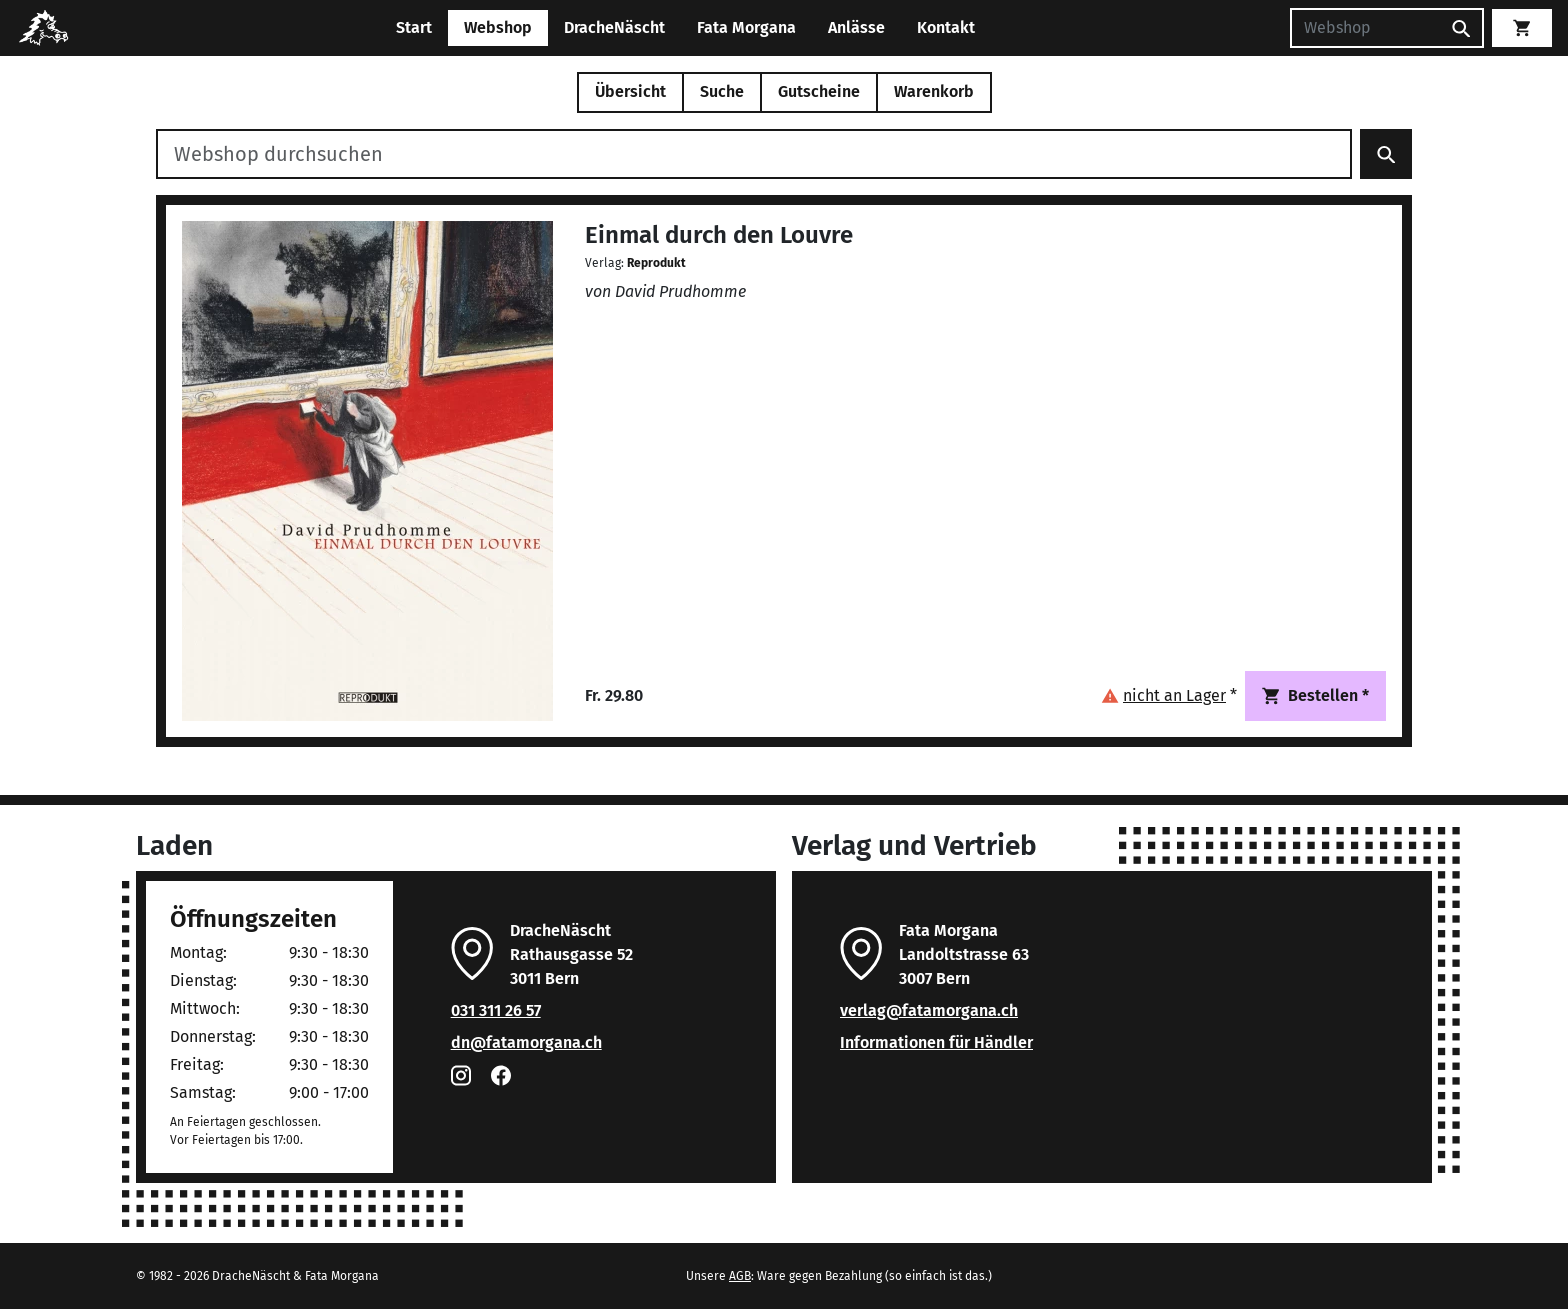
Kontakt (946, 27)
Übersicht (630, 91)
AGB (740, 1276)
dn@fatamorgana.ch (526, 1042)
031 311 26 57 (496, 1010)
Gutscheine (819, 91)
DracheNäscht (614, 27)
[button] (1169, 695)
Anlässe (856, 27)
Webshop (498, 27)
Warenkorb (934, 91)
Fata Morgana (746, 27)
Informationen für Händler (936, 1042)
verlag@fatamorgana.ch (929, 1010)
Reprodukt (656, 263)
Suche (722, 91)
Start (414, 27)
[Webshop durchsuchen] (754, 154)
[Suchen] (1365, 28)
